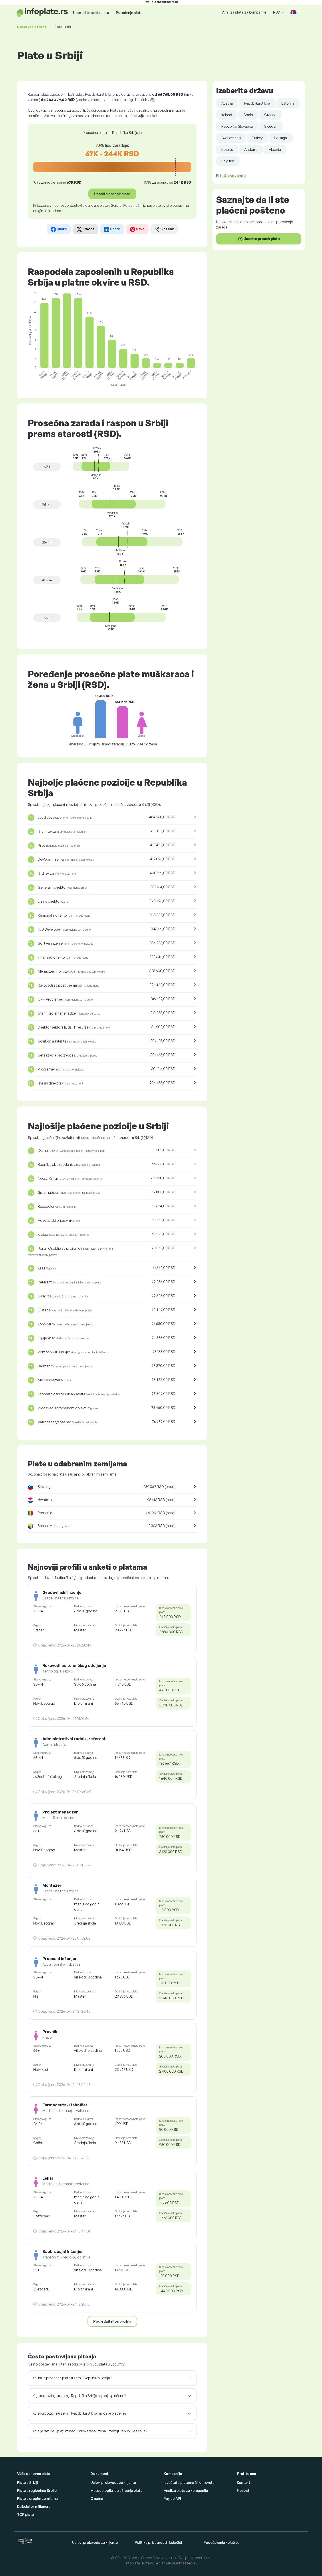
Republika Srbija (257, 103)
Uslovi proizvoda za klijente (113, 2482)
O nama (96, 2498)
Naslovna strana (32, 27)
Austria (227, 103)
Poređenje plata (129, 12)
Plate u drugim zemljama (37, 2498)
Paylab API (172, 2498)
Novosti (243, 2490)
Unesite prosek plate (112, 194)
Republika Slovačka (237, 126)
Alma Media (186, 2563)
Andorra (250, 149)
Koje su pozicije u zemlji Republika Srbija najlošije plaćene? (79, 2413)
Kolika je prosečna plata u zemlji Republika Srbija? (72, 2378)
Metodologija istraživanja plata (116, 2490)
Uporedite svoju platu (91, 12)
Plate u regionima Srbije (37, 2490)
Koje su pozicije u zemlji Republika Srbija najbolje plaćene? (79, 2395)
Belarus (227, 149)
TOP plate (25, 2514)
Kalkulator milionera (34, 2506)
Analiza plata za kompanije (244, 12)
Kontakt (243, 2482)
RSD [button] (277, 12)
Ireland (226, 115)
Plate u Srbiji (27, 2482)
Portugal (281, 138)
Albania (275, 149)
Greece (270, 115)
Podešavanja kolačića (222, 2542)
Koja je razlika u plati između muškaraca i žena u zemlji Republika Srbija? (90, 2431)
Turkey (257, 138)
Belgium (227, 161)
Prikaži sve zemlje (231, 175)
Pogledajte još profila (112, 2321)
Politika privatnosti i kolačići (158, 2542)
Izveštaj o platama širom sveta (189, 2482)
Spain (248, 115)
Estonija (287, 103)
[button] (295, 12)
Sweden (270, 126)
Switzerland (231, 138)
